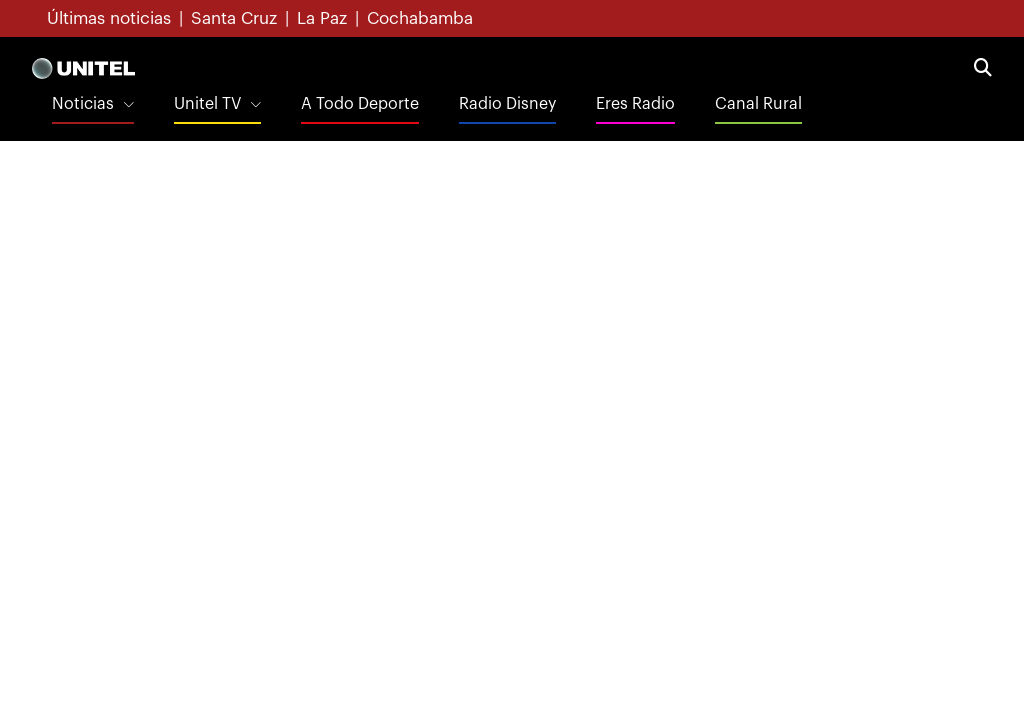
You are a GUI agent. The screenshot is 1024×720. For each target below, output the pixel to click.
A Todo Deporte (360, 104)
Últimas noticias (109, 18)
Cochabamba (420, 18)
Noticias (83, 104)
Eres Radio (635, 104)
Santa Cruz (234, 18)
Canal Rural (758, 104)
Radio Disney (507, 104)
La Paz (322, 18)
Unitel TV (207, 104)
